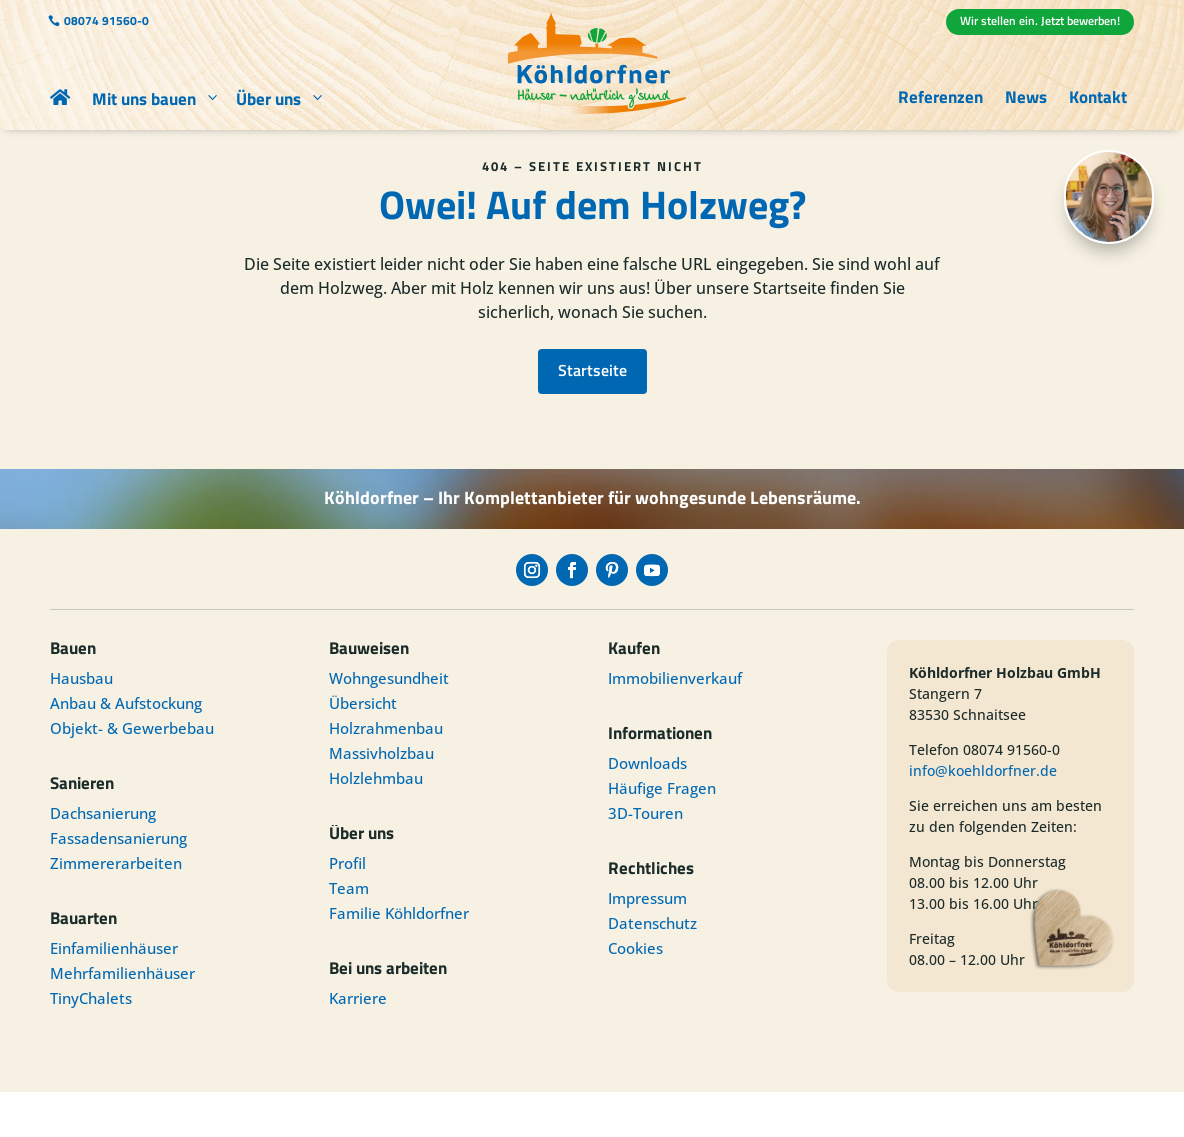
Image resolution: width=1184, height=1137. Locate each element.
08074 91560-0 (106, 20)
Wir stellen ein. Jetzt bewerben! (1040, 20)
